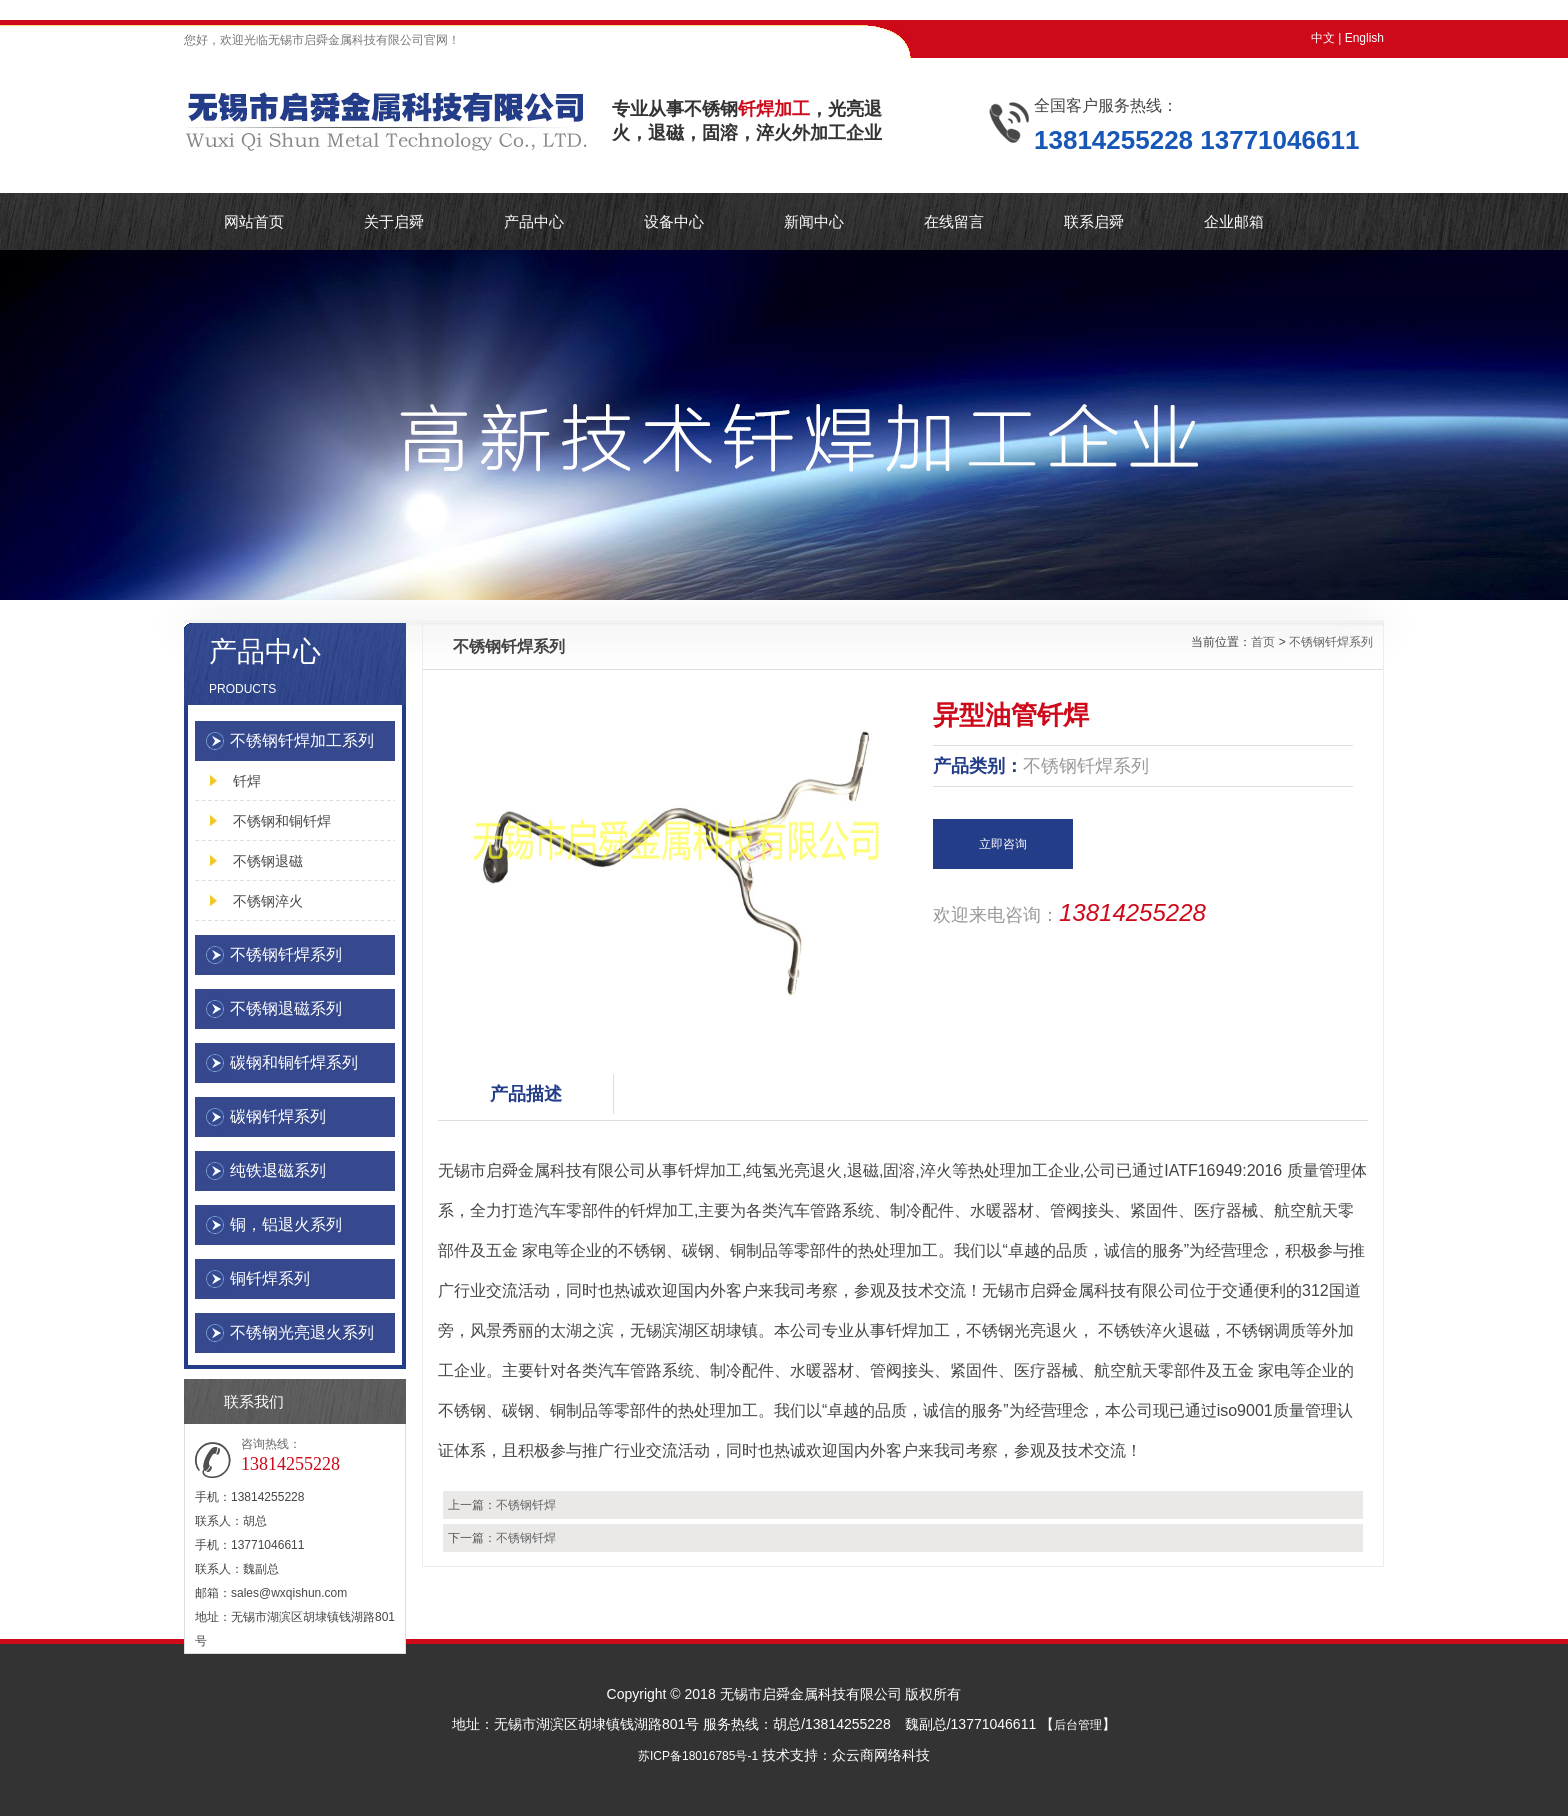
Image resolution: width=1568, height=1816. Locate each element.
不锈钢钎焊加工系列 (302, 740)
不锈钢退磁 (268, 861)
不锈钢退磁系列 (286, 1008)
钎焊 (247, 781)
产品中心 (534, 221)
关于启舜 (394, 221)
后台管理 (1078, 1725)
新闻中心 (814, 221)
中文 (1323, 38)
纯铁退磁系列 (278, 1170)
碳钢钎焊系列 (278, 1116)
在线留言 (954, 221)
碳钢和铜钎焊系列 (294, 1062)
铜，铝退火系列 (286, 1224)
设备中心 (674, 221)
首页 (1263, 642)
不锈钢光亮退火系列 (302, 1332)
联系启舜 (1094, 221)
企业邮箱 (1234, 221)
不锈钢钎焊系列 (286, 954)
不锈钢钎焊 (526, 1505)
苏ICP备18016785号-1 (698, 1756)
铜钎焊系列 (270, 1278)
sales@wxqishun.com (289, 1593)
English (1364, 38)
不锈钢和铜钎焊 (282, 821)
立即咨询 (1003, 844)
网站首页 (254, 221)
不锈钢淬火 (268, 901)
